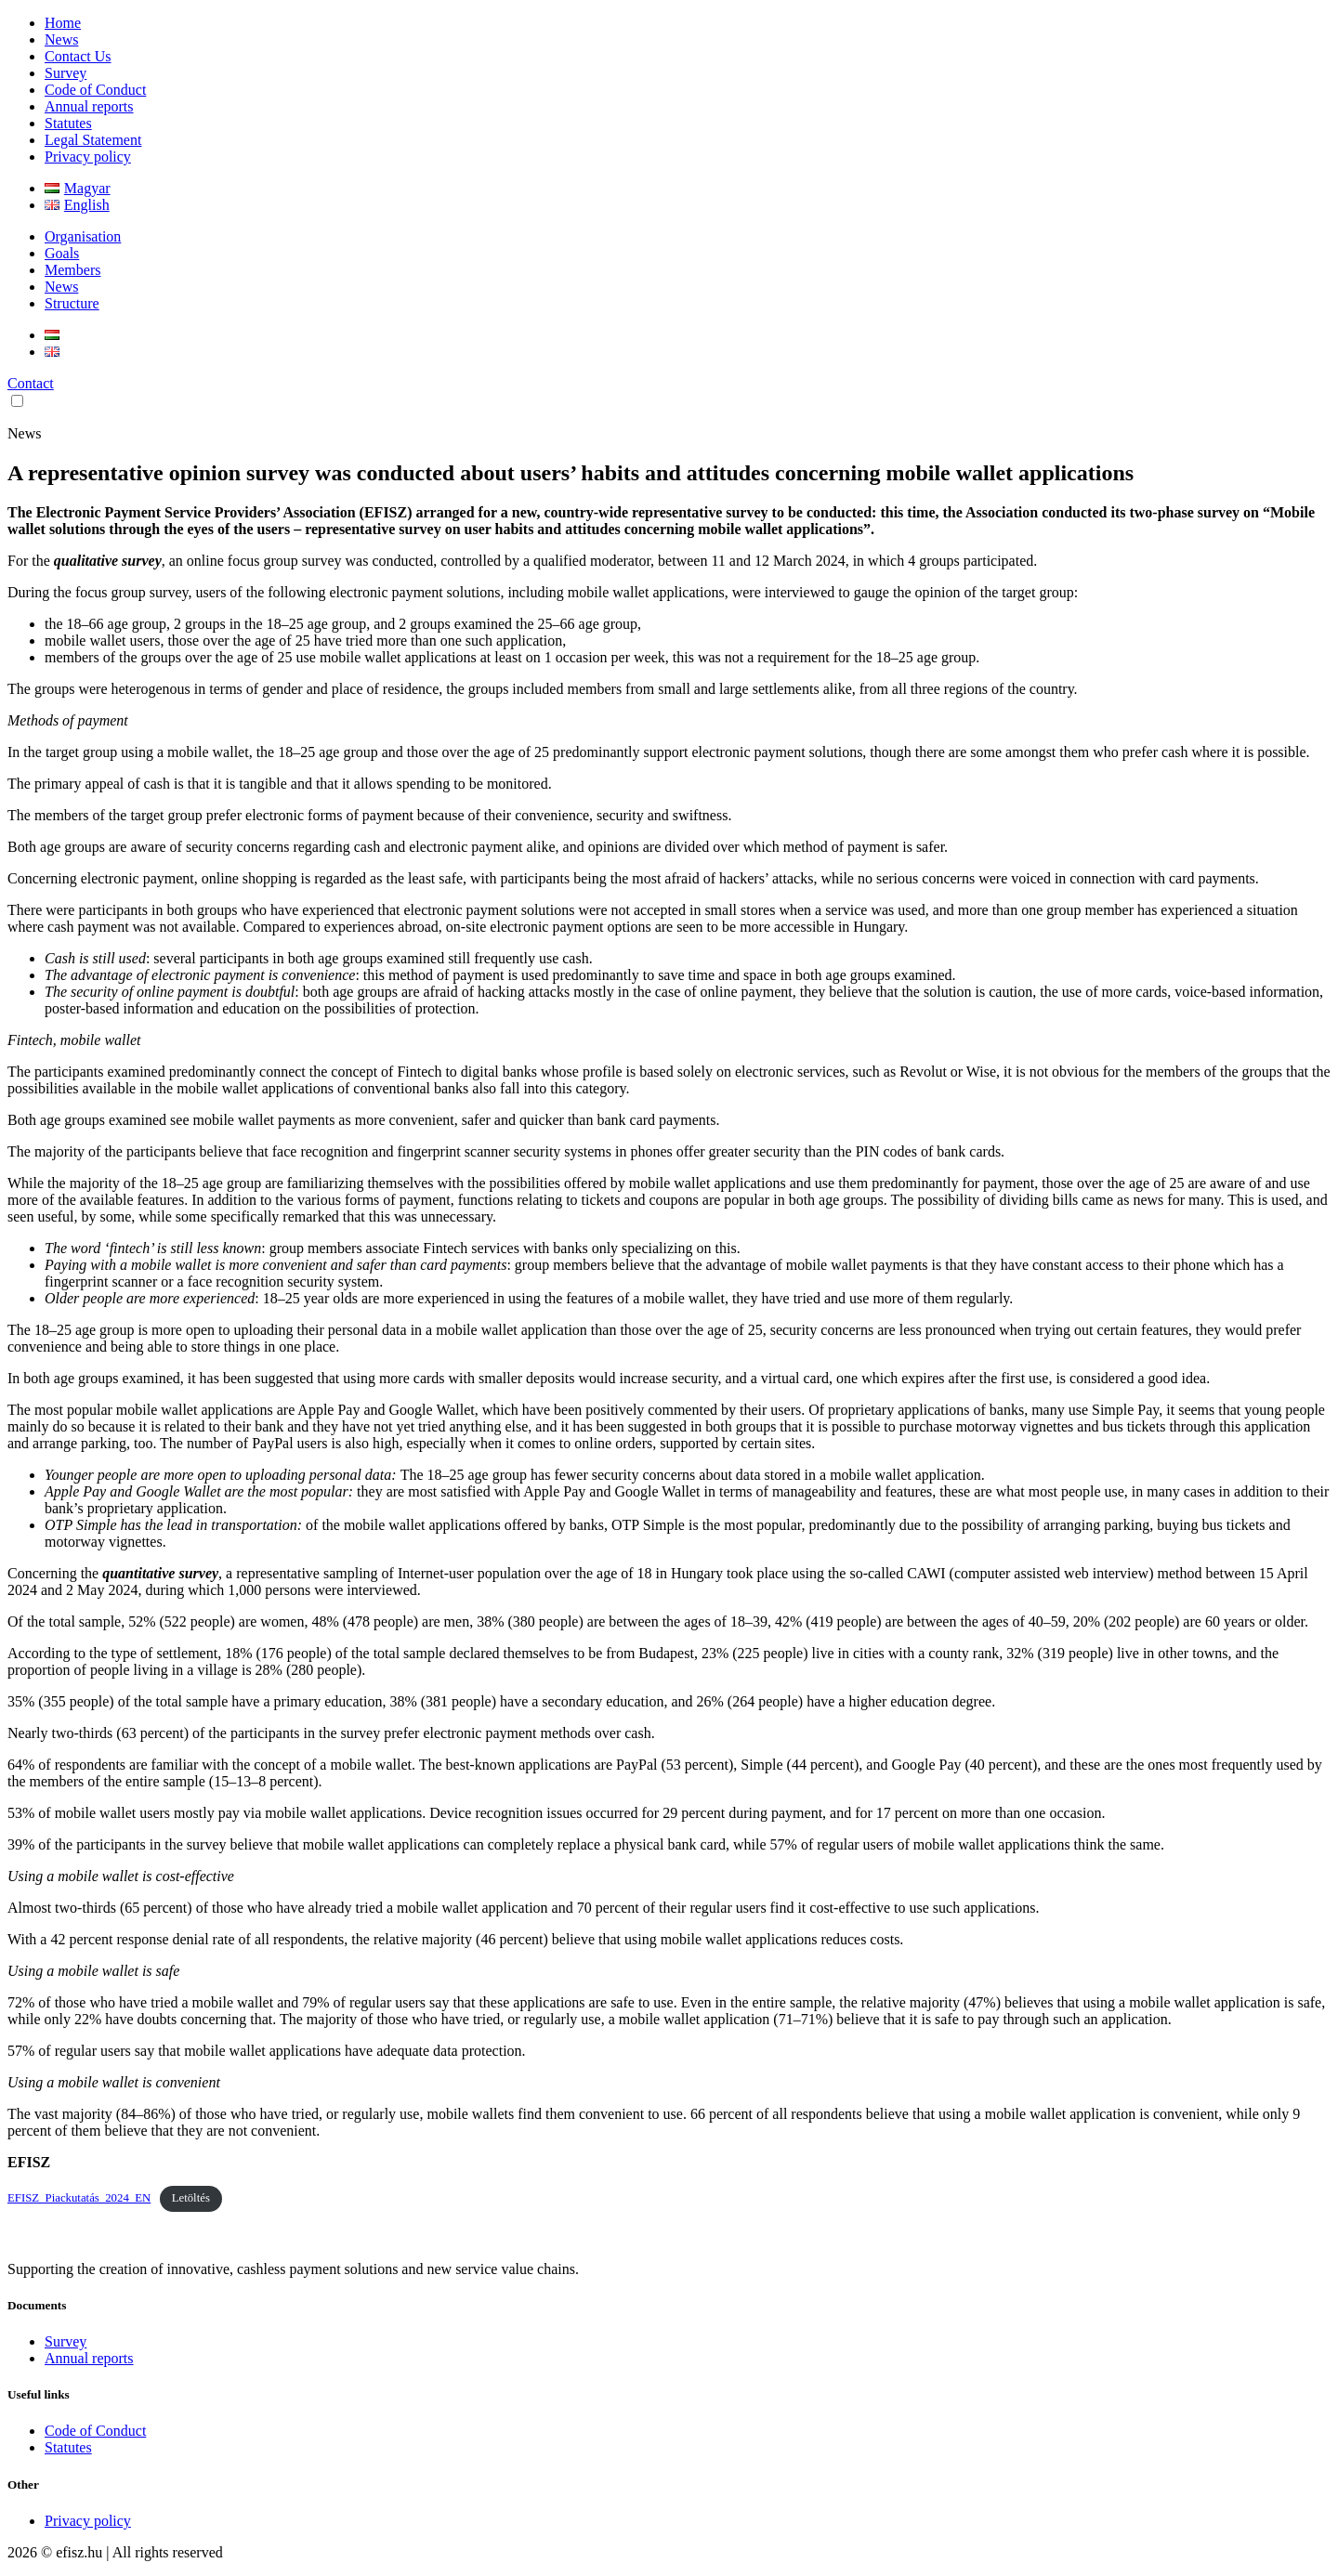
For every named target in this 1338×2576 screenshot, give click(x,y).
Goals (62, 253)
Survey (65, 73)
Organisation (83, 236)
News (61, 39)
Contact (30, 383)
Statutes (68, 123)
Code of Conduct (95, 90)
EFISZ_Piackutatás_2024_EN (79, 2197)
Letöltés (191, 2197)
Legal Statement (93, 140)
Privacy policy (88, 156)
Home (63, 23)
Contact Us (78, 56)
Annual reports (89, 106)
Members (72, 270)
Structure (72, 303)
